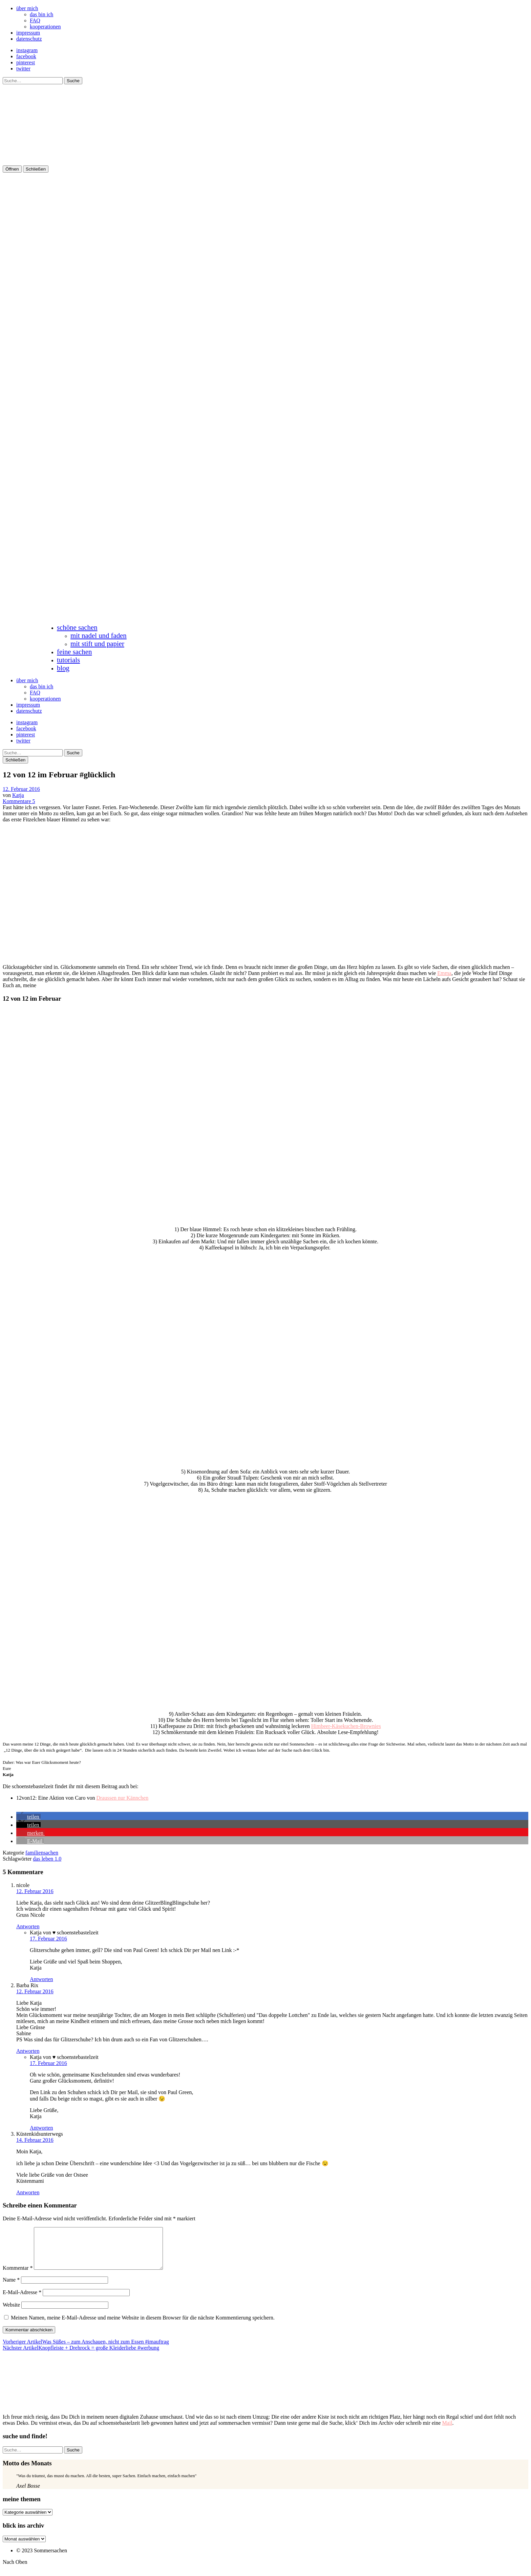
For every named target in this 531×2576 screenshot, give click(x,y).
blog (63, 668)
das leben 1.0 (47, 1859)
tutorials (68, 660)
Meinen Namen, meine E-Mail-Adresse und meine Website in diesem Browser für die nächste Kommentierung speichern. (143, 2326)
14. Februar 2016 (35, 2140)
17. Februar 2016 (48, 1938)
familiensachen (41, 1853)
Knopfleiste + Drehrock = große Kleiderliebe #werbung (81, 2356)
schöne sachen (77, 627)
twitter (23, 68)
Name (11, 2288)
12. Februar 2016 (21, 789)
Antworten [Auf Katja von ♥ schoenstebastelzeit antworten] (41, 1979)
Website (11, 2313)
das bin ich (41, 14)
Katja (18, 795)
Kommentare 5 (19, 801)
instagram (27, 50)
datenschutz (29, 39)
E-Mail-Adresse (22, 2300)
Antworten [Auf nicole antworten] (27, 1926)
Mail (447, 2431)
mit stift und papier (97, 643)
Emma (444, 973)
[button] (28, 1817)
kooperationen (45, 26)
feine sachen (74, 652)
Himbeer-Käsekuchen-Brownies (346, 1726)
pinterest (25, 62)
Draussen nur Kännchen (122, 1798)
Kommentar (18, 2276)
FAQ (35, 20)
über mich (27, 8)
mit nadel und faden (98, 635)
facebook (26, 56)
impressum (28, 33)
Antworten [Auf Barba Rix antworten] (27, 2051)
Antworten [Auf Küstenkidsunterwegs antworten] (27, 2192)
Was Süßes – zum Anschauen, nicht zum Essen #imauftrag (86, 2350)
